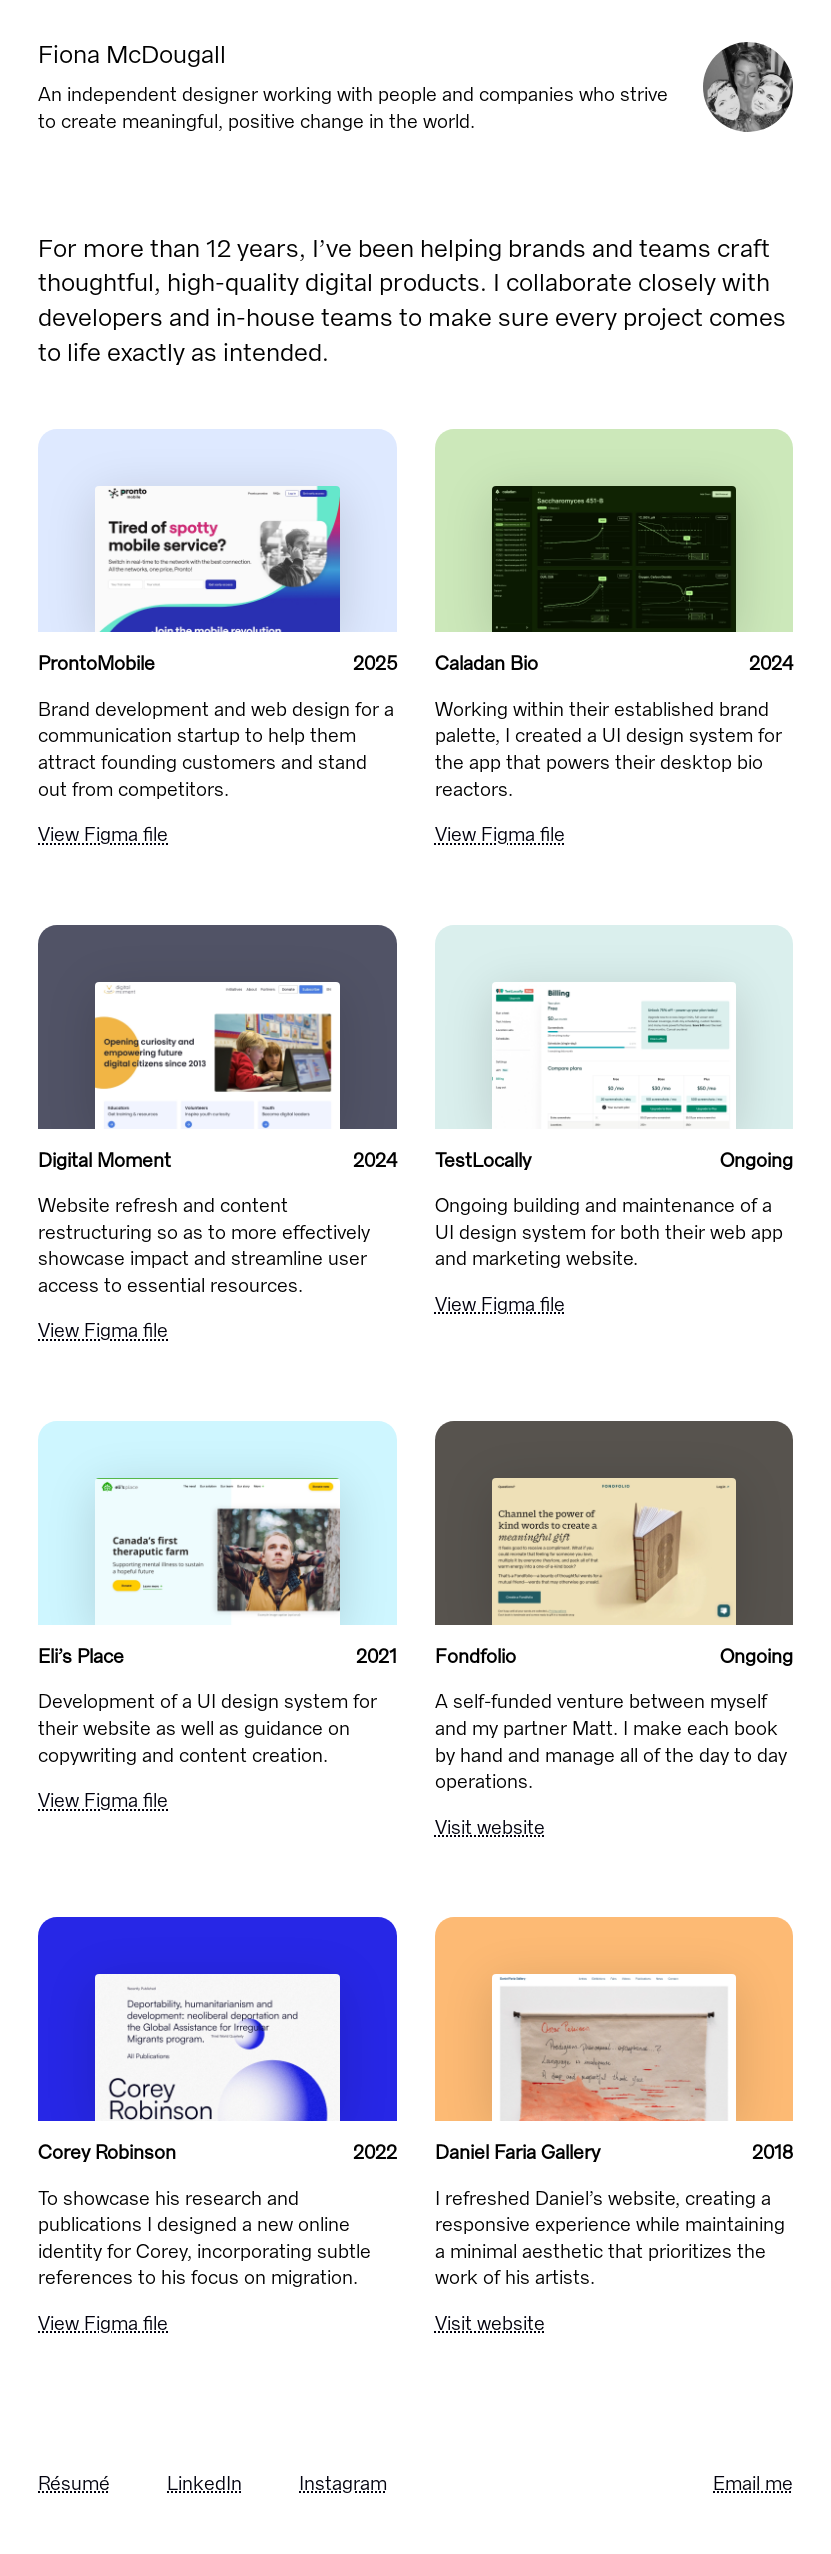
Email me (753, 2483)
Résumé (74, 2483)
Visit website (490, 1827)
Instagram (343, 2483)
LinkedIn (204, 2483)
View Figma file (103, 834)
